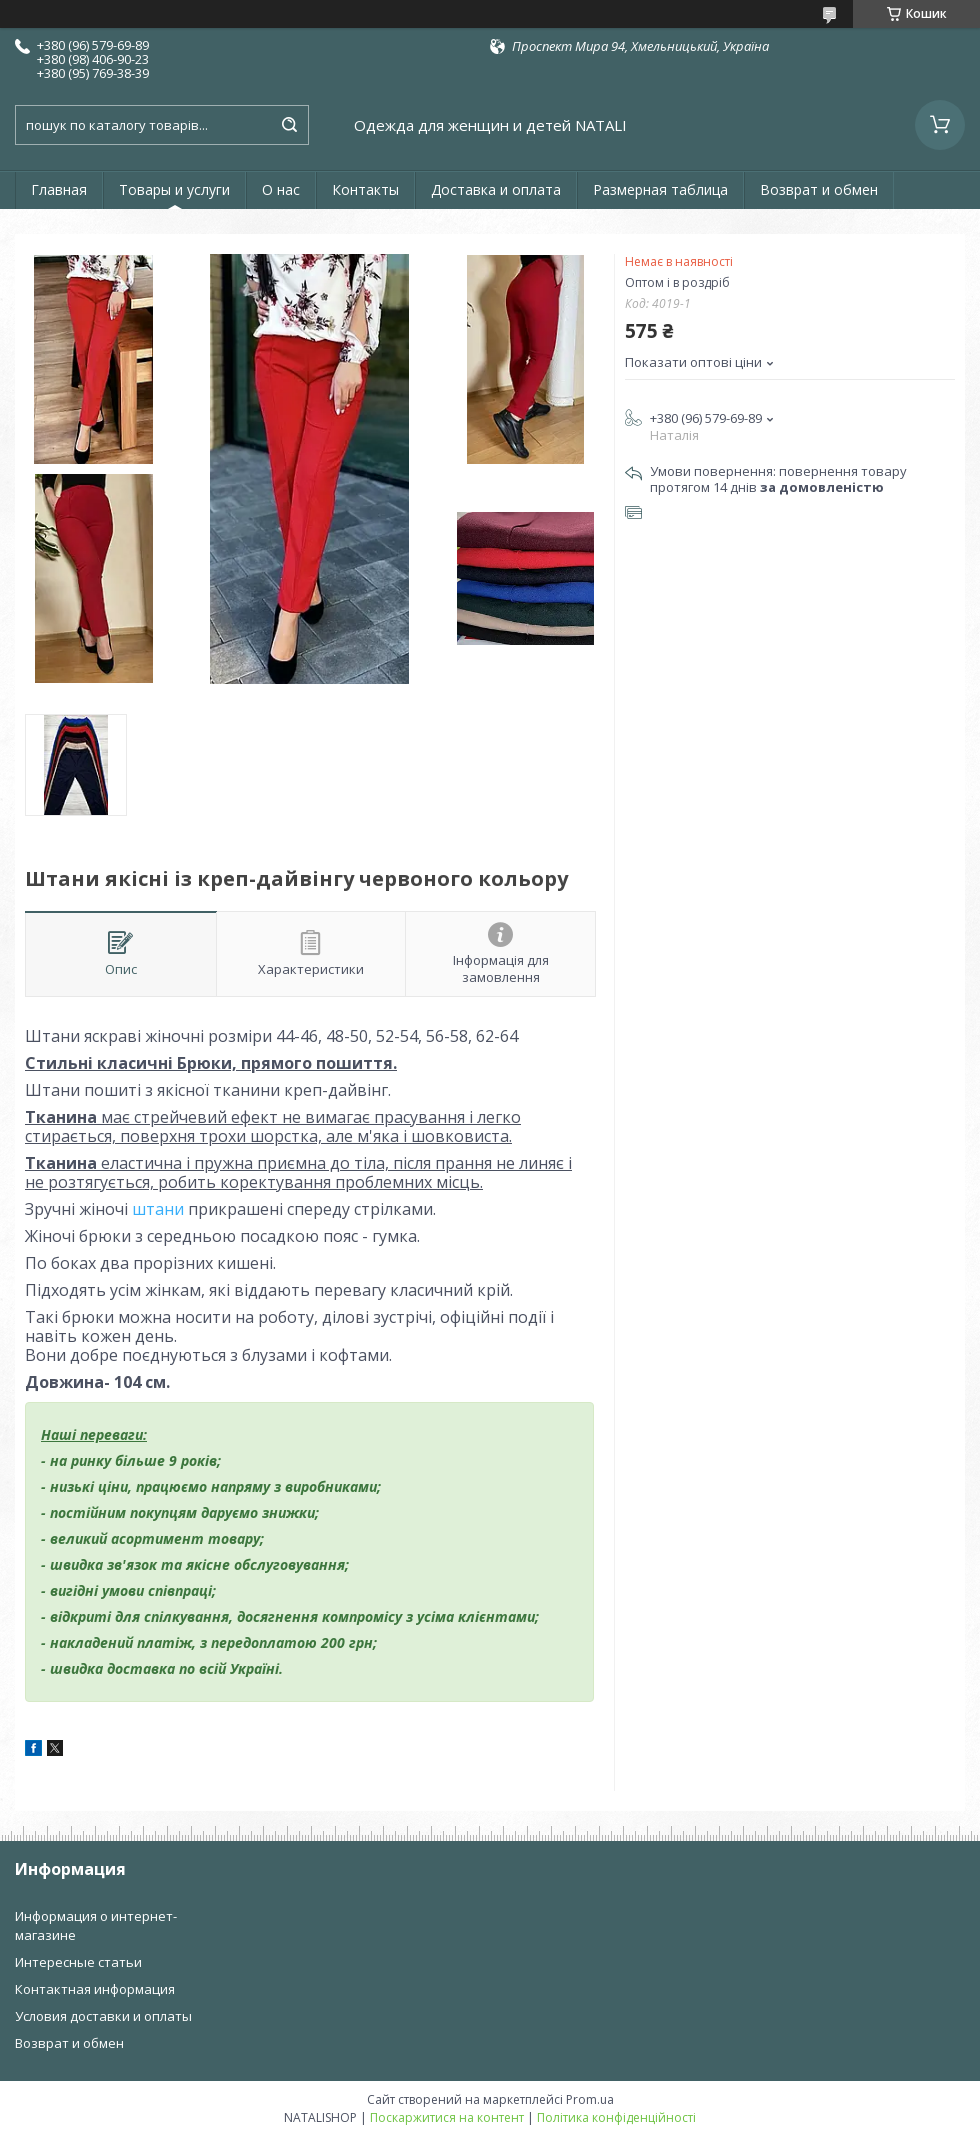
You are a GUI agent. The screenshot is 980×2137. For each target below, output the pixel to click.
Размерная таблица (660, 189)
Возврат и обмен (819, 189)
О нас (281, 189)
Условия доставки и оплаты (103, 2016)
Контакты (365, 189)
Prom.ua (590, 2099)
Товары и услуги (174, 189)
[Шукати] (289, 125)
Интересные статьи (78, 1962)
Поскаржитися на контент (447, 2117)
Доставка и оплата (496, 189)
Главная (59, 189)
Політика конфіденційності (616, 2117)
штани (158, 1209)
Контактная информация (95, 1989)
